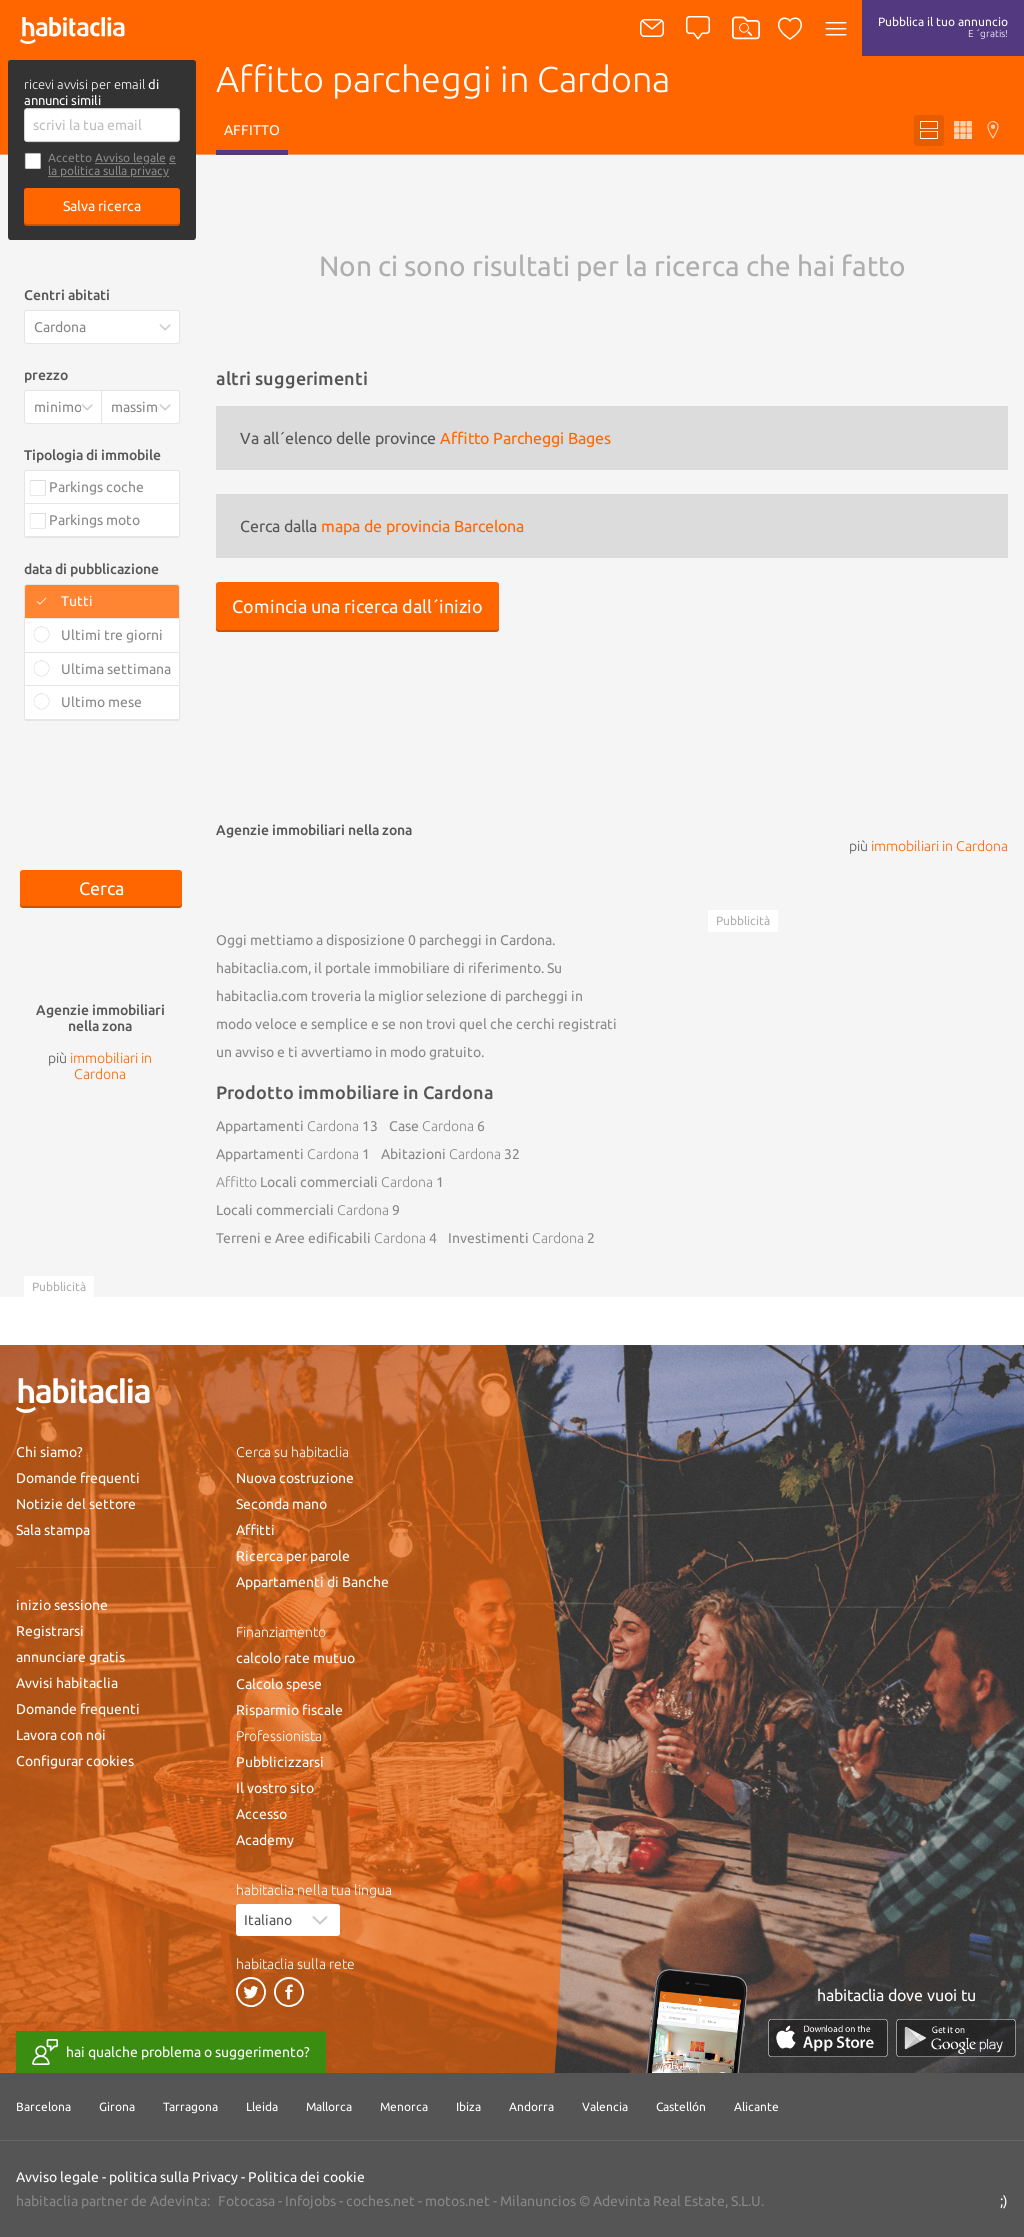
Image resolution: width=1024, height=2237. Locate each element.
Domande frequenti (78, 1478)
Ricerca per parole (293, 1556)
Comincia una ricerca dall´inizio (357, 606)
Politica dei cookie (306, 2177)
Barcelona (43, 2106)
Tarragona (190, 2106)
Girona (117, 2106)
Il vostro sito (275, 1788)
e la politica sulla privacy (112, 164)
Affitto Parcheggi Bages (525, 438)
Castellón (681, 2106)
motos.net (457, 2201)
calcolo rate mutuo (295, 1658)
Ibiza (468, 2106)
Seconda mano (281, 1504)
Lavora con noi (61, 1735)
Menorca (404, 2106)
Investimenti (516, 1238)
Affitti (255, 1530)
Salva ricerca (102, 206)
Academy (265, 1840)
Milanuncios (538, 2201)
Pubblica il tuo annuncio (943, 27)
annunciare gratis (70, 1657)
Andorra (531, 2106)
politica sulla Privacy (173, 2177)
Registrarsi (50, 1631)
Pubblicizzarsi (280, 1762)
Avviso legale (130, 157)
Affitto (252, 130)
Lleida (262, 2106)
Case (431, 1126)
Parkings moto (94, 520)
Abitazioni (441, 1154)
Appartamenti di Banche (312, 1582)
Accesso (261, 1814)
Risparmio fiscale (289, 1710)
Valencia (605, 2106)
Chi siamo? (49, 1452)
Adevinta (178, 2201)
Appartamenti (287, 1126)
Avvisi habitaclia (67, 1683)
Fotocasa (246, 2201)
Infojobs (310, 2201)
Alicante (756, 2106)
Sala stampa (53, 1530)
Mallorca (329, 2106)
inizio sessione (62, 1605)
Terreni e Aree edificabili (321, 1238)
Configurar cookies (75, 1761)
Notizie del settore (76, 1504)
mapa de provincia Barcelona (422, 526)
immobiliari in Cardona (939, 846)
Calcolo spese (279, 1684)
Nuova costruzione (295, 1478)
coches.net (380, 2201)
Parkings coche (96, 487)
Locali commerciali (324, 1182)
